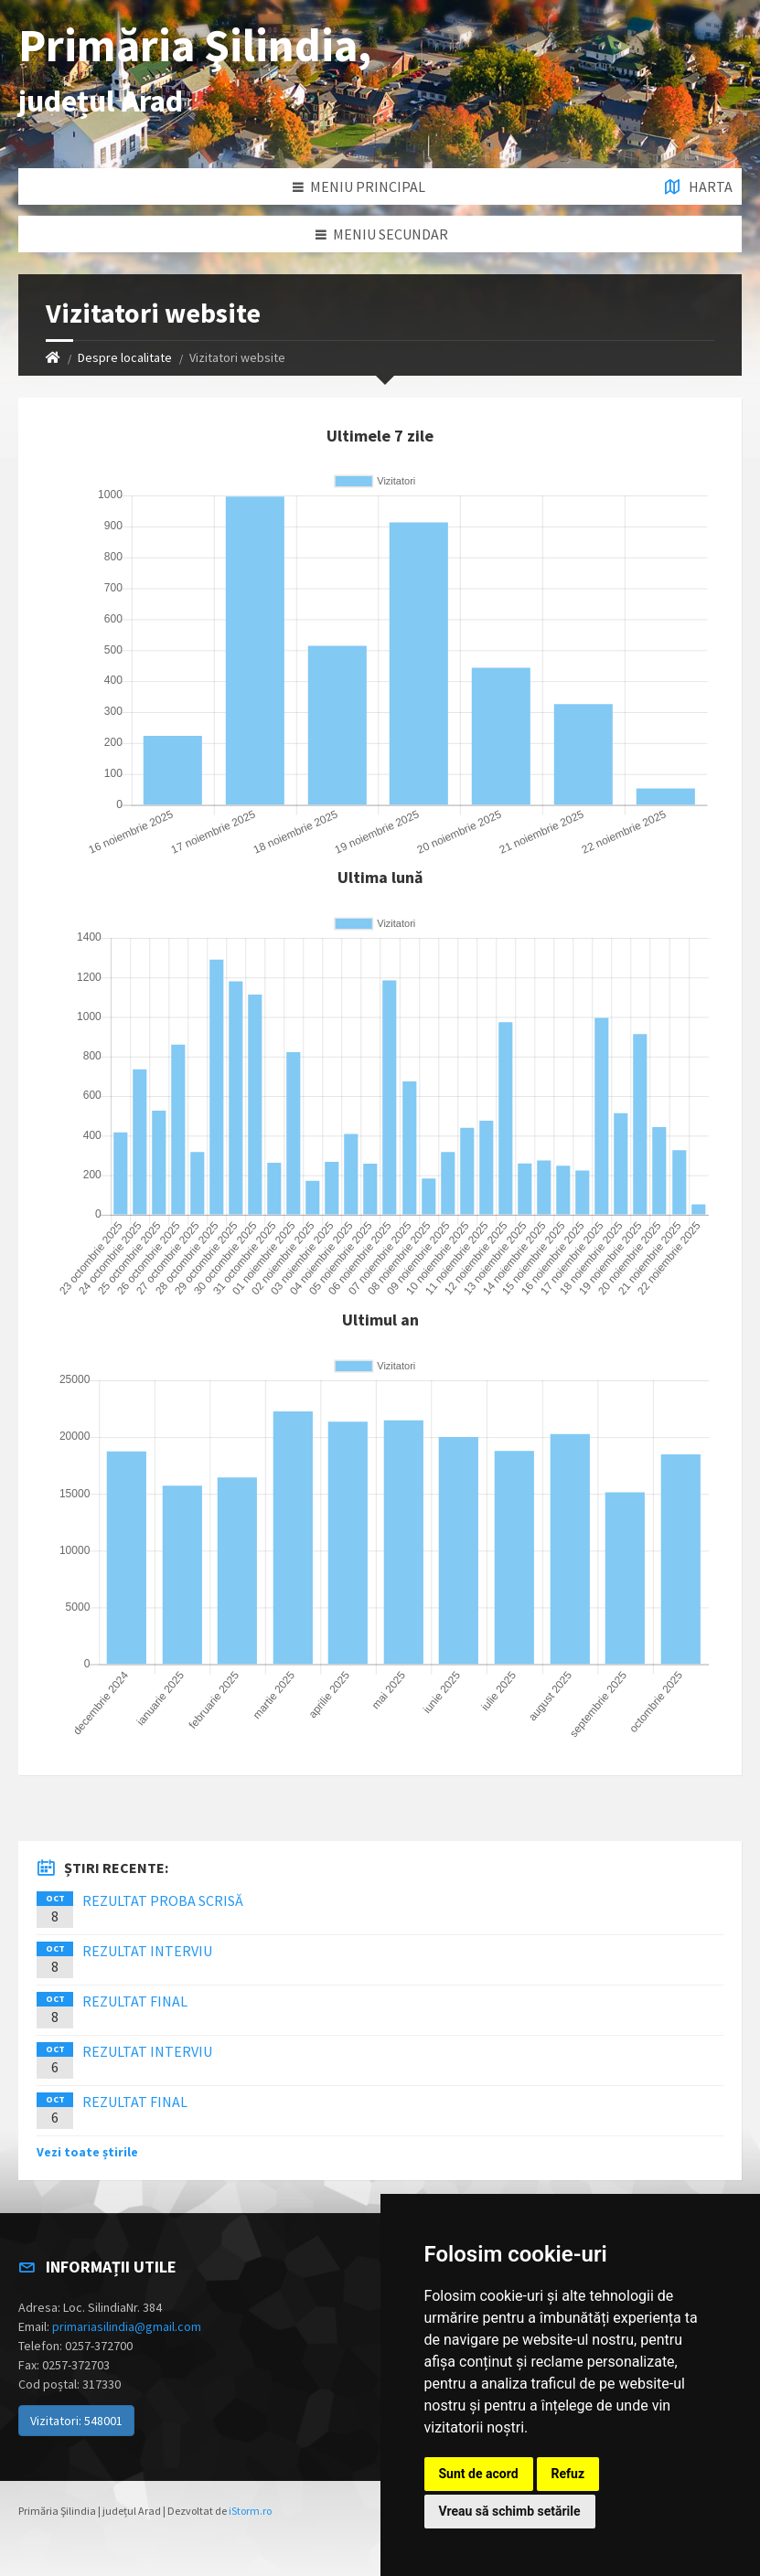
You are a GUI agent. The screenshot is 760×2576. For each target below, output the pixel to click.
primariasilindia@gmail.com (126, 2326)
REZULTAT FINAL (134, 2001)
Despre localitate (125, 357)
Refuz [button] (568, 2473)
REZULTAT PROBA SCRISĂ (162, 1900)
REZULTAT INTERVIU (147, 1951)
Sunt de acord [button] (479, 2473)
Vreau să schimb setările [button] (510, 2511)
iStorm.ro (250, 2510)
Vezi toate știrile (87, 2152)
